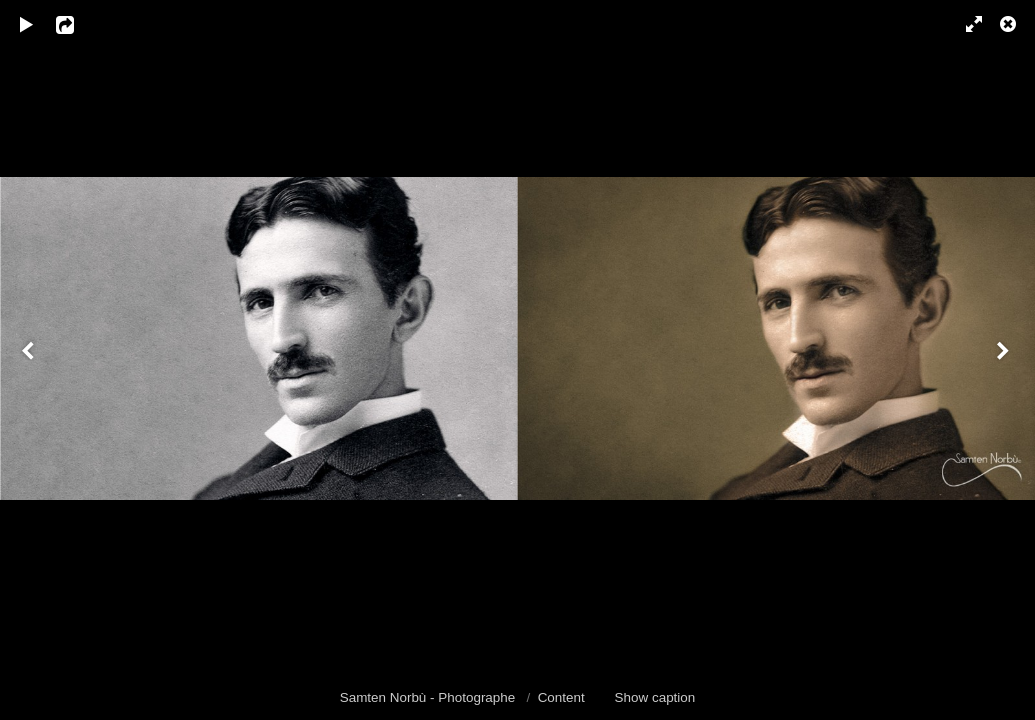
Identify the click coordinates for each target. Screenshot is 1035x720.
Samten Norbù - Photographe (429, 697)
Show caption (655, 697)
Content (561, 697)
